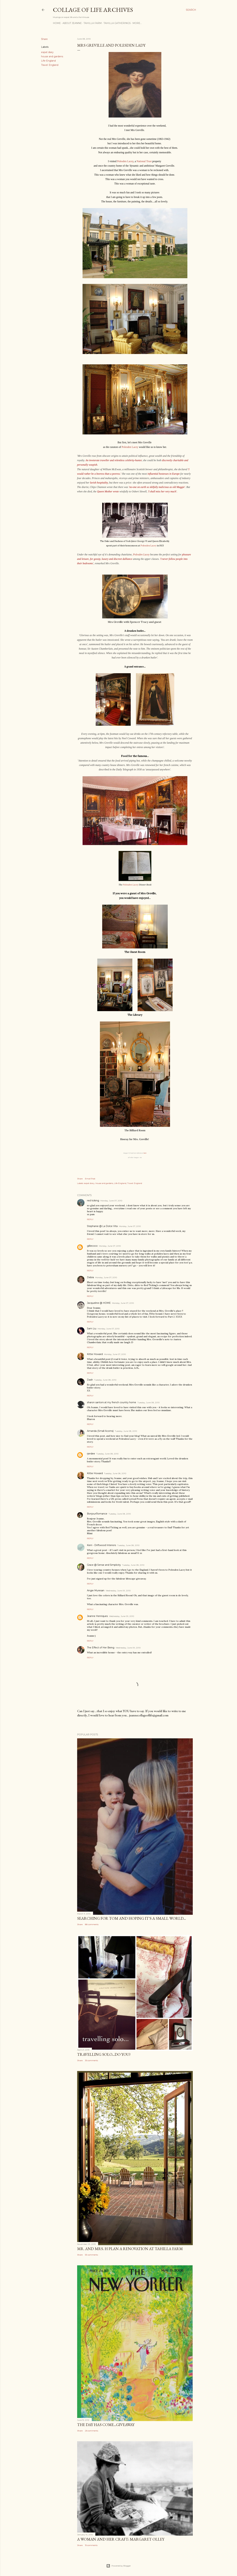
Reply (90, 1219)
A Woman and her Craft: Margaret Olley (120, 2539)
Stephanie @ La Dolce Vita (102, 1226)
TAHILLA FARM (93, 23)
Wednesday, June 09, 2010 (118, 1590)
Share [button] (44, 39)
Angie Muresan (95, 1590)
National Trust (144, 161)
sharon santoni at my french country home (111, 1402)
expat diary (47, 52)
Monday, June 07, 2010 (111, 1200)
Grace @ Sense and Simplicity (104, 1564)
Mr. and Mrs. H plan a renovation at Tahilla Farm (130, 2248)
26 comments (91, 2430)
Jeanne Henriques (97, 1616)
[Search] (191, 10)
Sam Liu (91, 1328)
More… (137, 23)
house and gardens (52, 56)
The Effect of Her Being (100, 1647)
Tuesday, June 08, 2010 (105, 1380)
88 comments (91, 1924)
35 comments (91, 2060)
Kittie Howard (95, 1354)
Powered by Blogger (118, 2566)
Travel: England (49, 65)
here (145, 1153)
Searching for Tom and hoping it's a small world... (131, 1918)
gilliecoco (92, 1245)
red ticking (93, 1200)
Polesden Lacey (125, 161)
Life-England (48, 60)
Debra (90, 1277)
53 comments (91, 2255)
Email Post (90, 1178)
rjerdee (91, 1453)
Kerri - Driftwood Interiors (101, 1545)
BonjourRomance (97, 1513)
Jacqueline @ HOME (99, 1302)
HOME (57, 23)
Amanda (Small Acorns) (100, 1430)
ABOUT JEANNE (72, 23)
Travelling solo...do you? (104, 2054)
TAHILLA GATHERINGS (117, 23)
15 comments (91, 2545)
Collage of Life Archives (93, 10)
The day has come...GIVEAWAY (105, 2424)
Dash (90, 1379)
